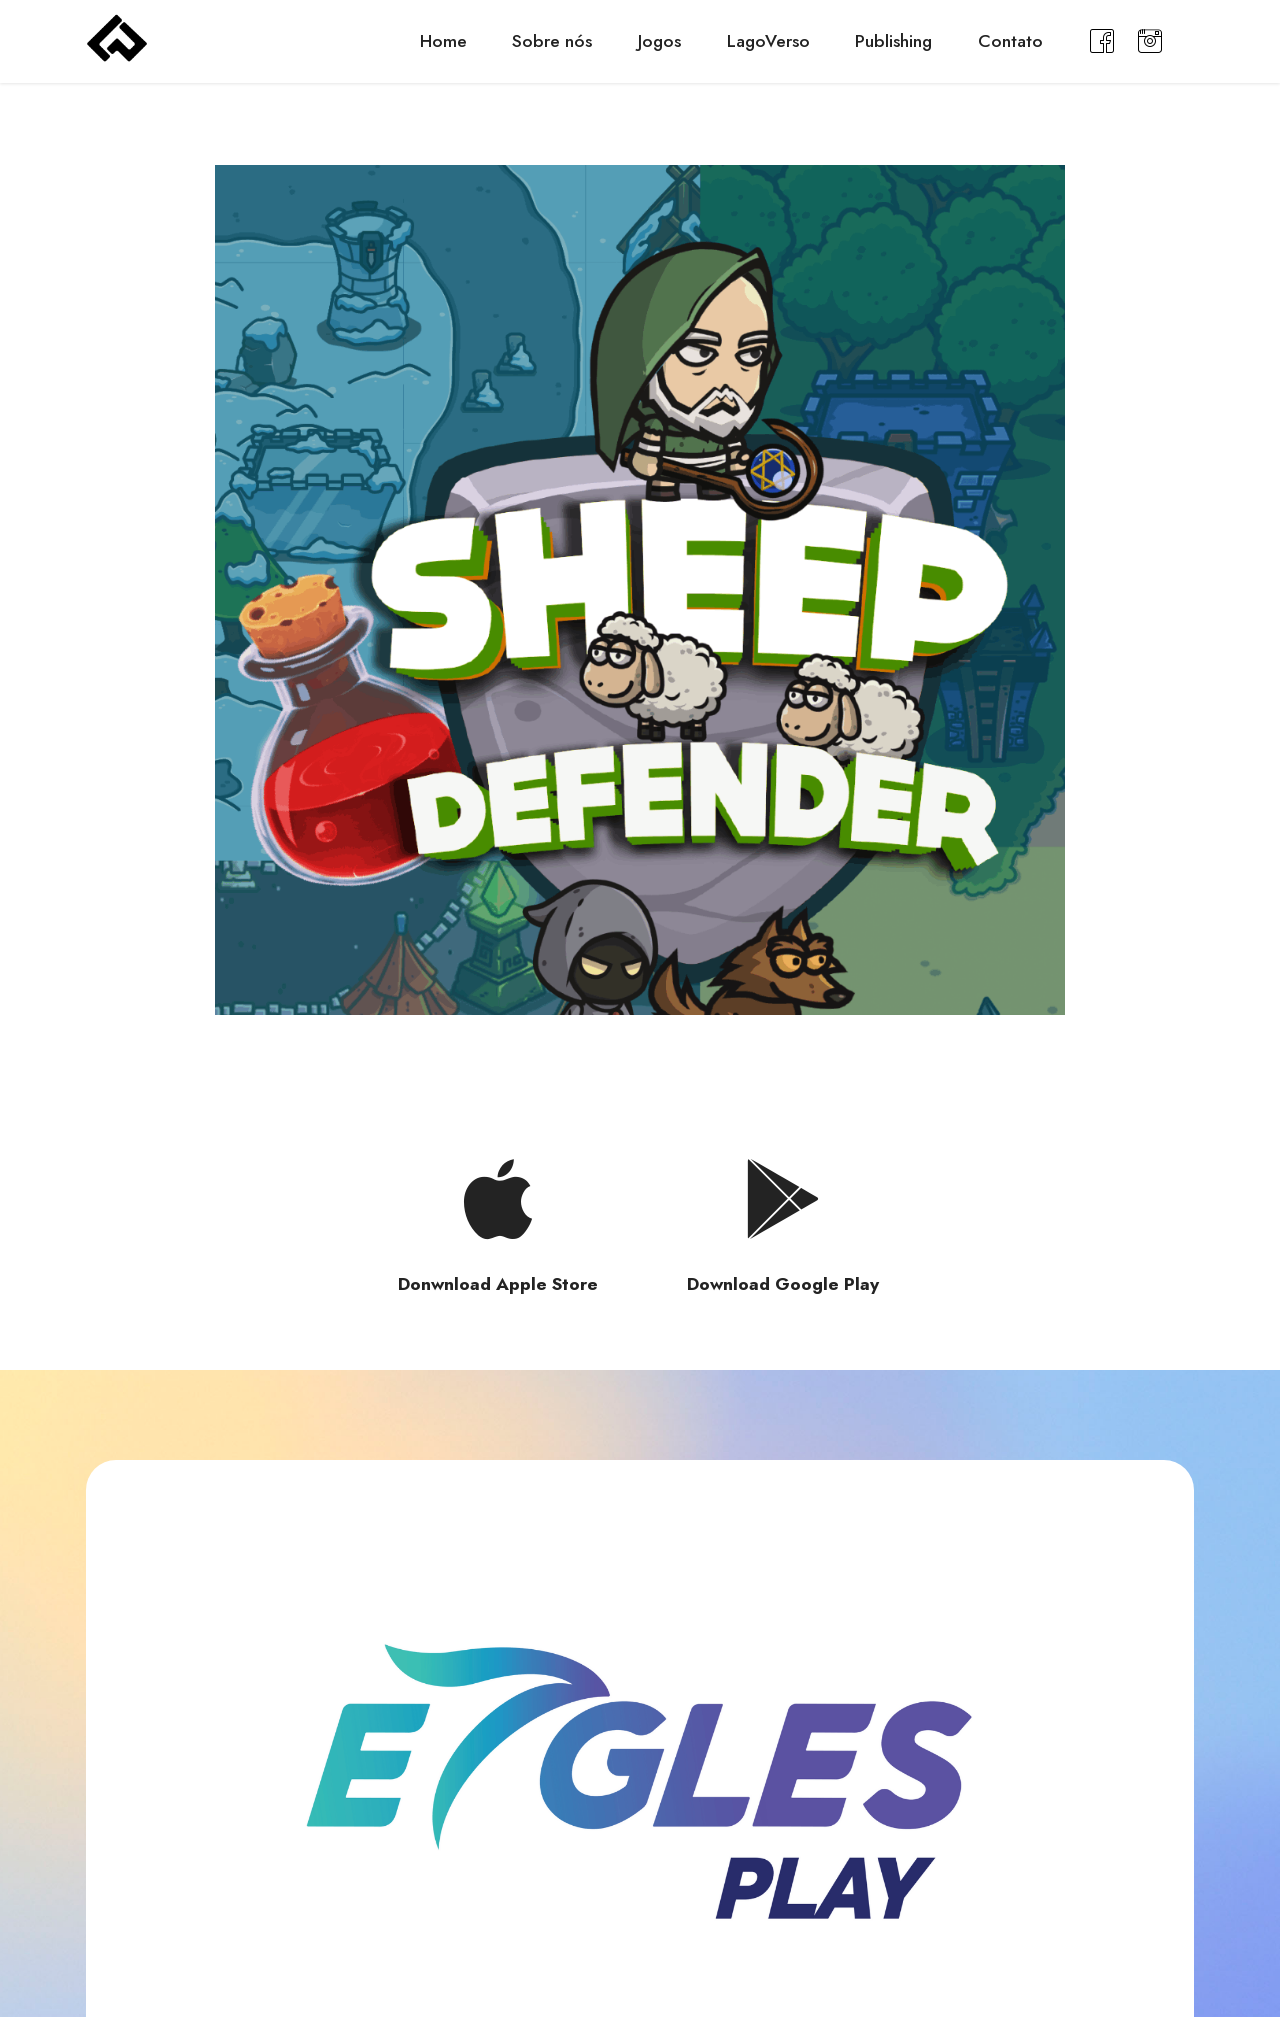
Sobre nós (552, 41)
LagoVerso (768, 41)
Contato (1010, 41)
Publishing (893, 41)
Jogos (659, 41)
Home (443, 41)
